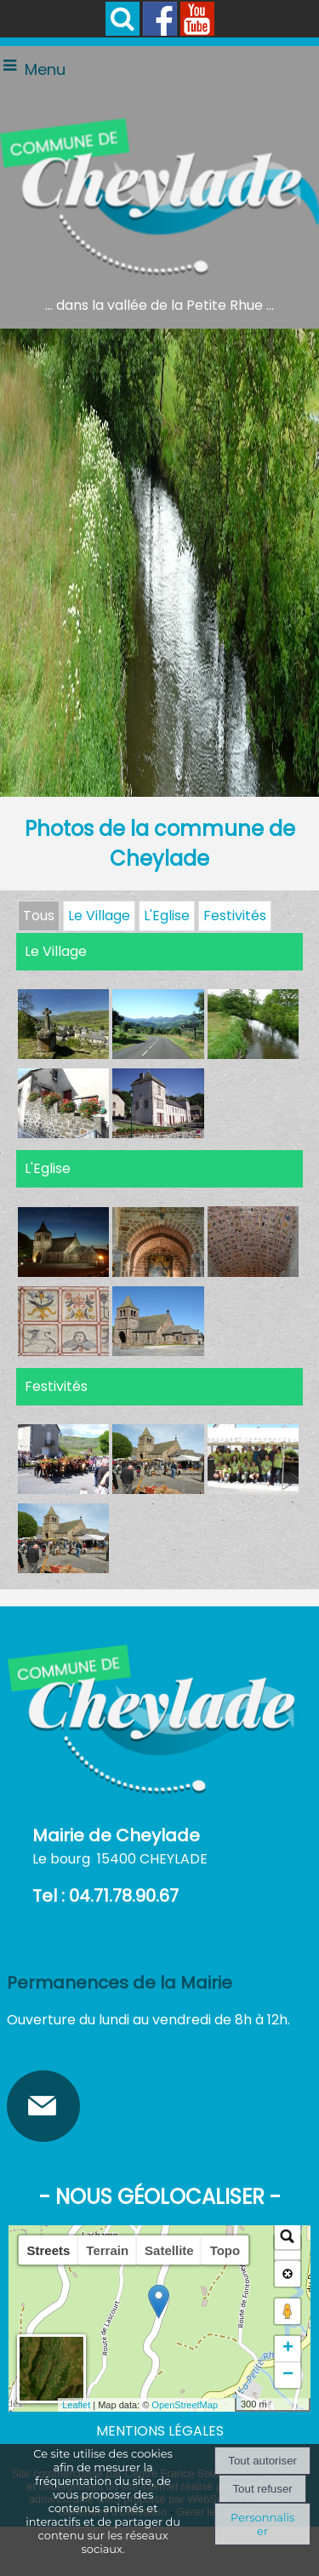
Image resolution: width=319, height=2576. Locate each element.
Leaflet (76, 2405)
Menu (45, 69)
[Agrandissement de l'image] (63, 1054)
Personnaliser (262, 2524)
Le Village (99, 915)
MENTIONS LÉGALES (160, 2431)
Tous (38, 915)
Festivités (234, 915)
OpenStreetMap (184, 2405)
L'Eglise (167, 915)
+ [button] (287, 2348)
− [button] (287, 2375)
